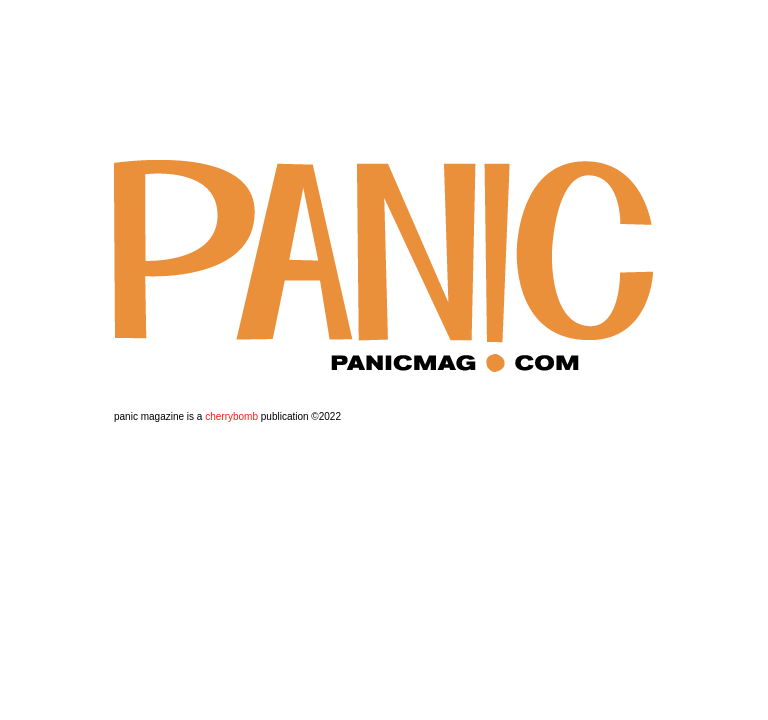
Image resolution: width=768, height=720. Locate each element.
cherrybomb (231, 416)
